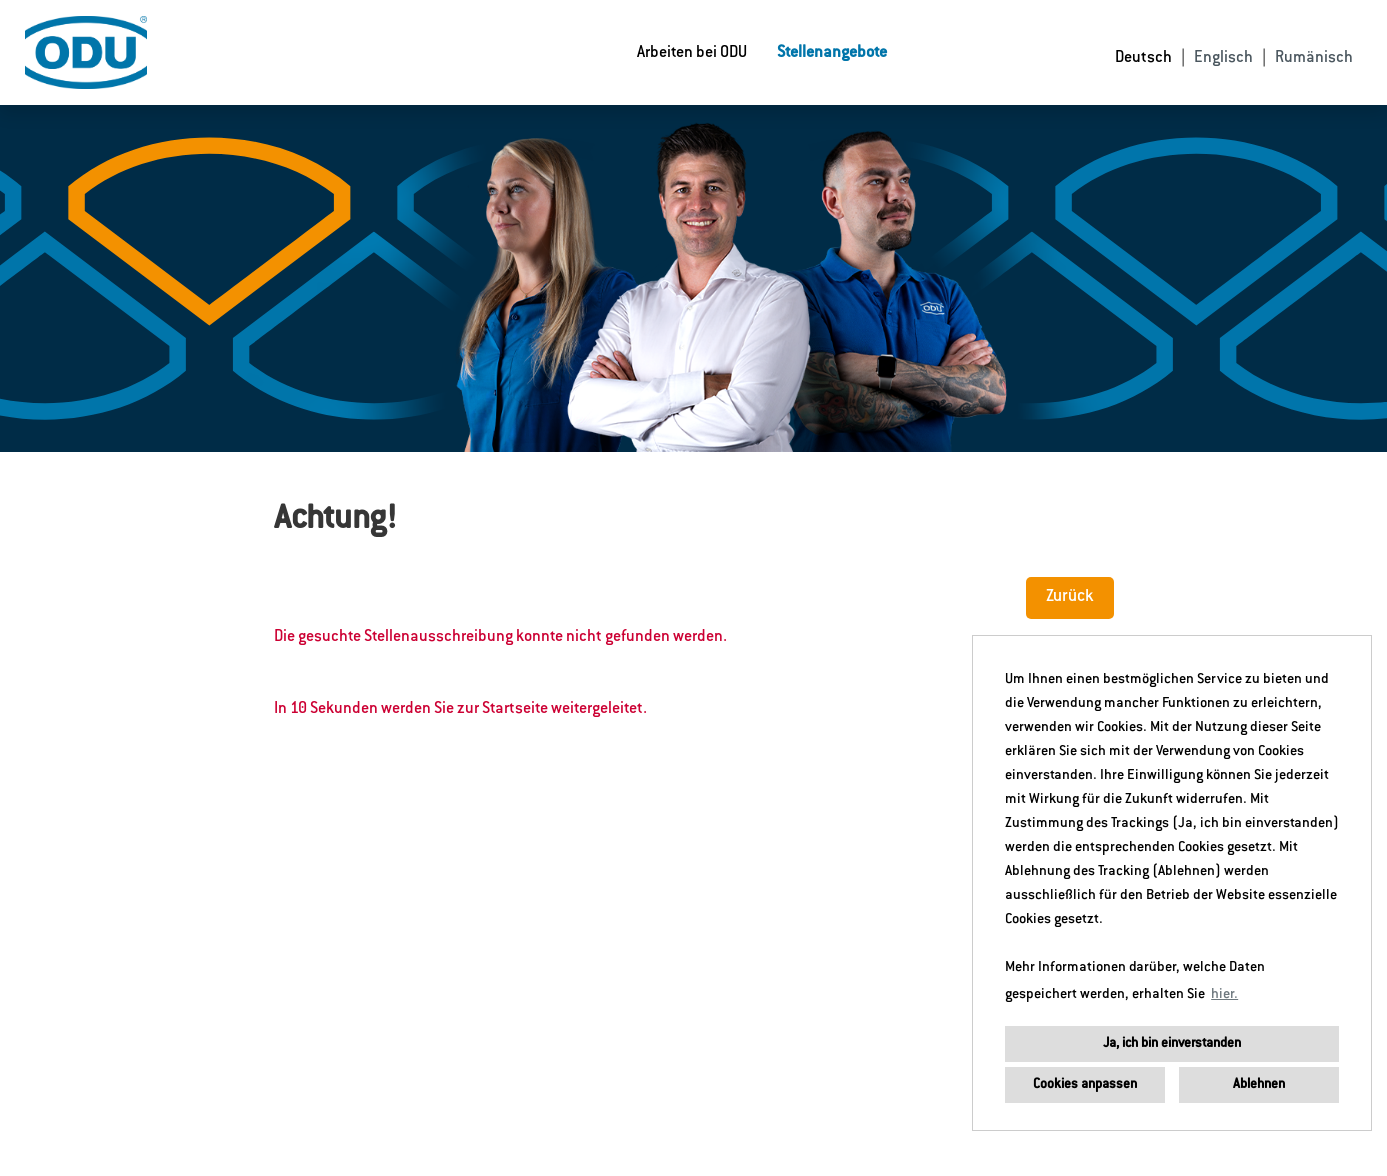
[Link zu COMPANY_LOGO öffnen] (86, 52)
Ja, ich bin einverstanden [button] (1172, 1043)
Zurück (1070, 597)
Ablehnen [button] (1259, 1084)
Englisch (1223, 58)
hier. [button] (1224, 995)
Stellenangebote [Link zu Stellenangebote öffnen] (832, 53)
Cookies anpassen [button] (1085, 1084)
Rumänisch (1314, 58)
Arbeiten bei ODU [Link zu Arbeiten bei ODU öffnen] (692, 53)
